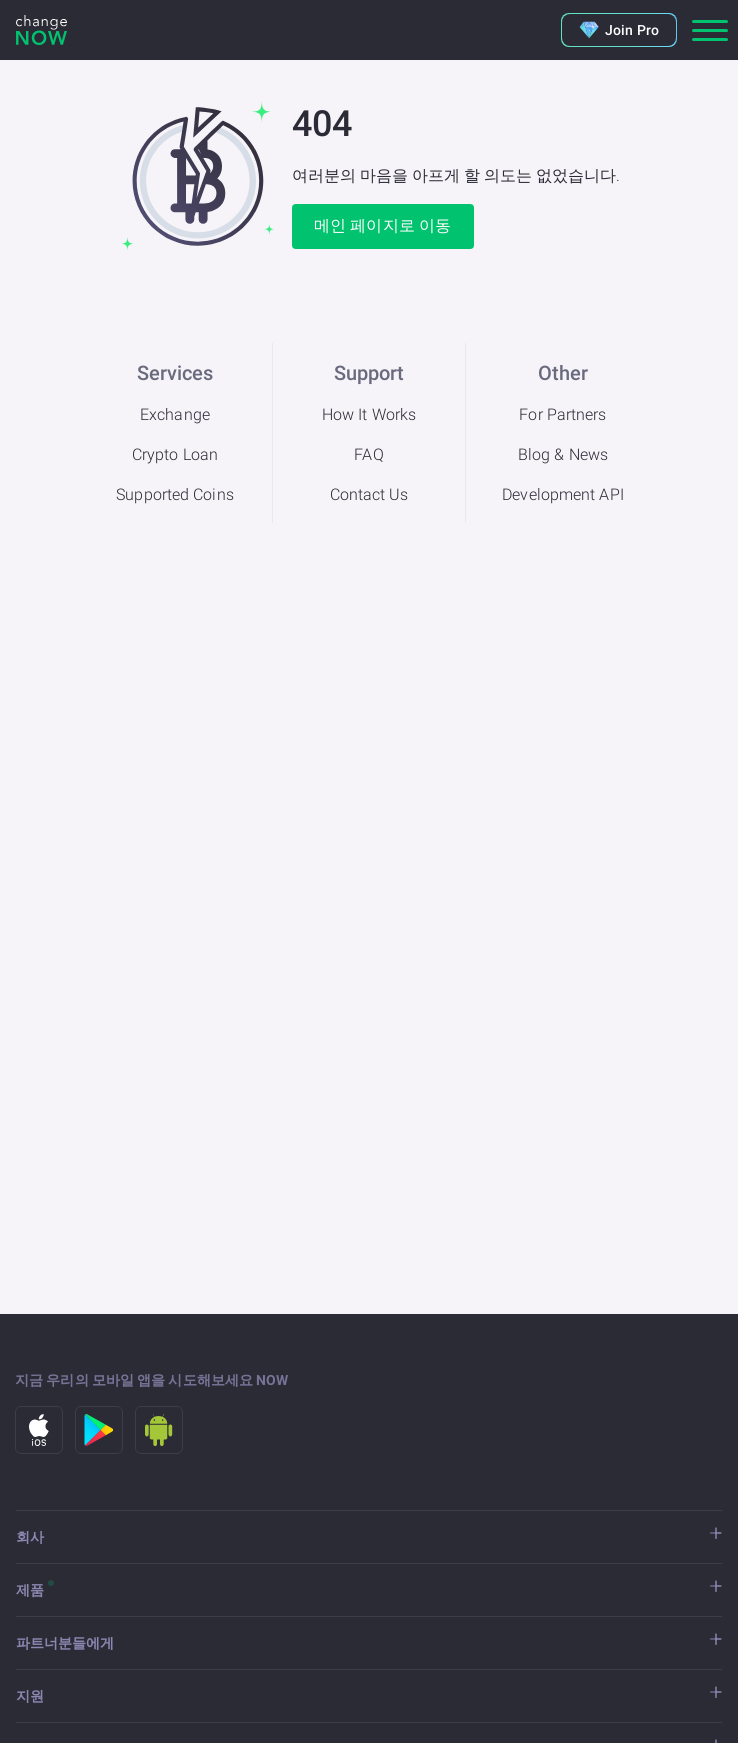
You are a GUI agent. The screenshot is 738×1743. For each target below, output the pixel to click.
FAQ (368, 454)
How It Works (369, 414)
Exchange (175, 414)
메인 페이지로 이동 (382, 225)
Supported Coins (175, 494)
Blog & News (563, 454)
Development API (563, 494)
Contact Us (369, 494)
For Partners (562, 414)
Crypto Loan (175, 454)
